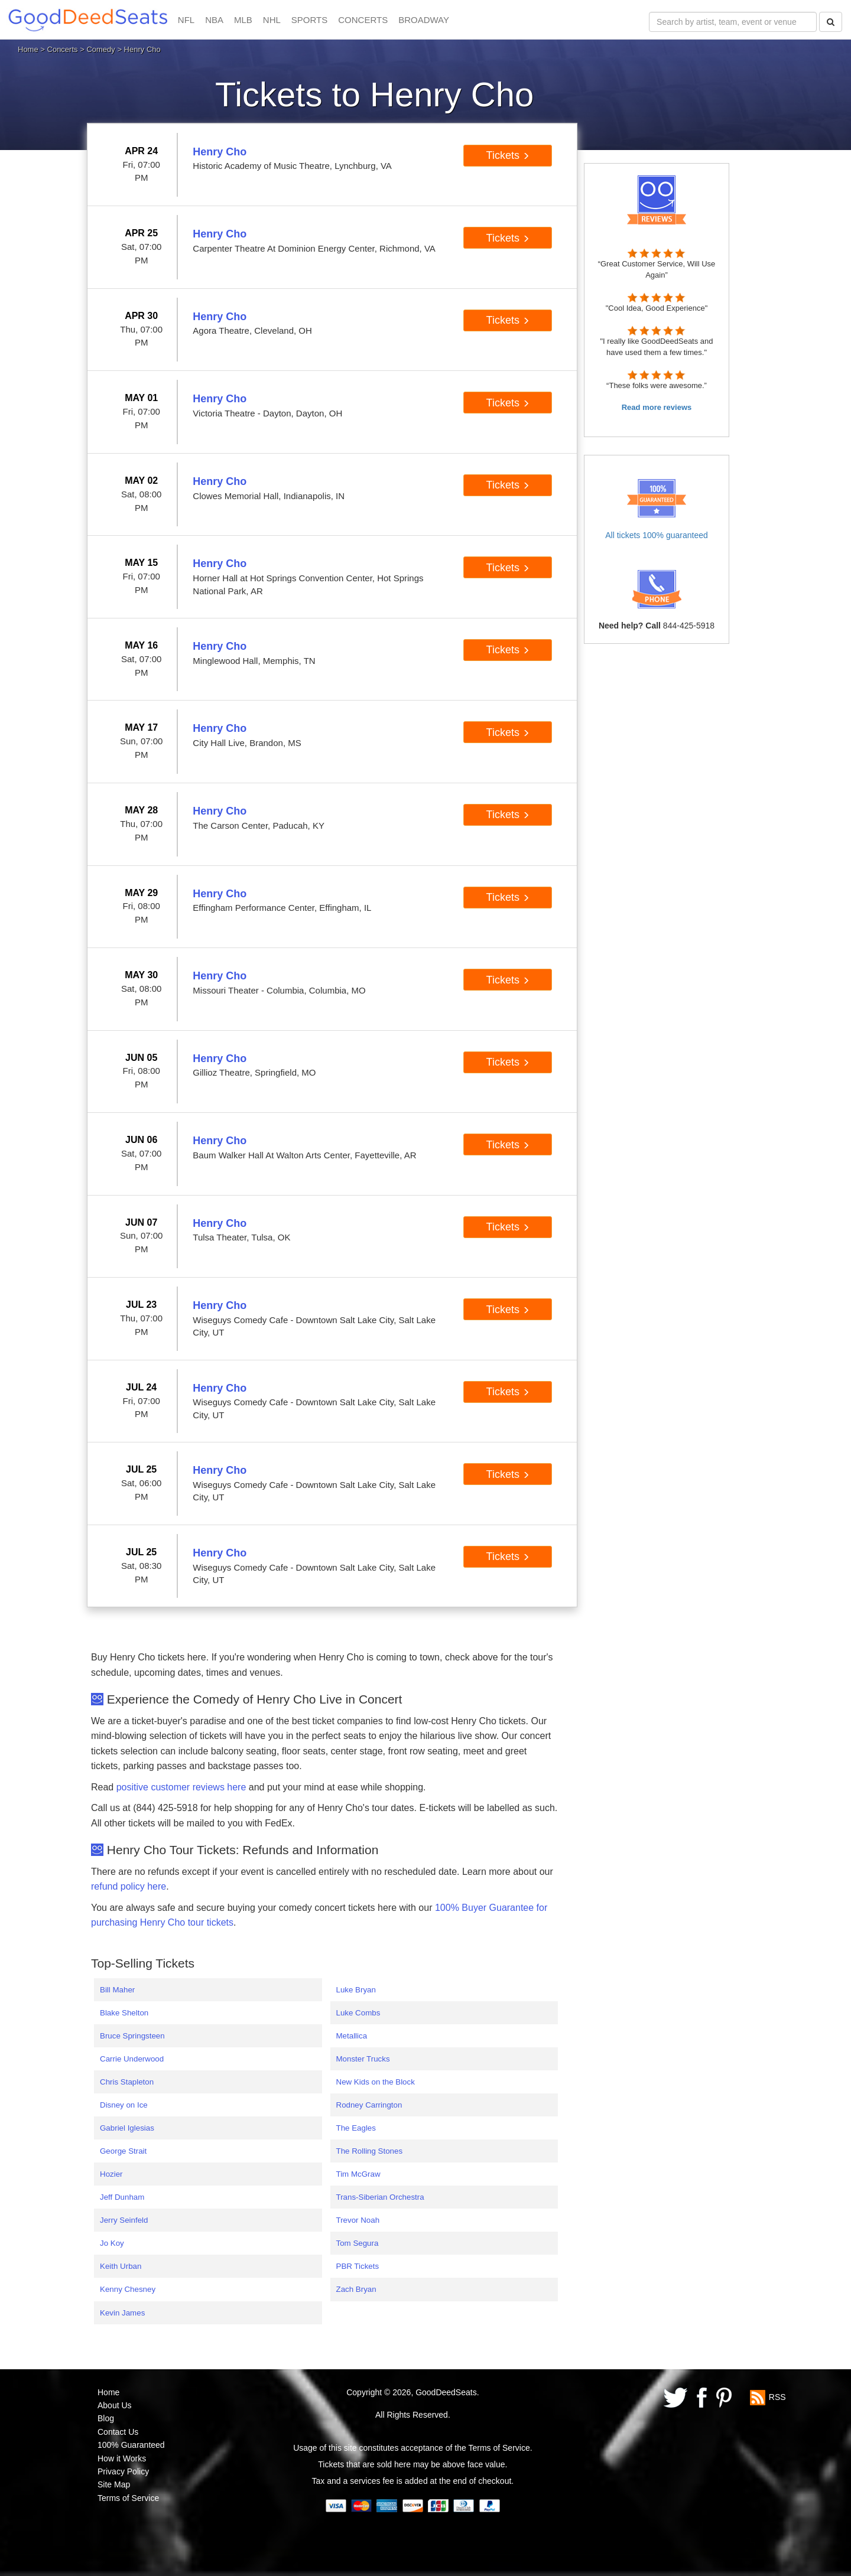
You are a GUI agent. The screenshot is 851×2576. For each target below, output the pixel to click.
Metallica (352, 2035)
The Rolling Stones (369, 2151)
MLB (243, 20)
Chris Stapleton (127, 2081)
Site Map (114, 2484)
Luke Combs (358, 2012)
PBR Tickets (357, 2266)
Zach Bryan (356, 2289)
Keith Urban (120, 2266)
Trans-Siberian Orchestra (380, 2197)
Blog (106, 2418)
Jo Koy (112, 2243)
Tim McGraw (358, 2174)
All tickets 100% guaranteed (656, 535)
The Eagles (356, 2128)
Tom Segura (357, 2243)
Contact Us (118, 2432)
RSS (777, 2396)
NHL (272, 20)
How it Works (122, 2458)
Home (28, 49)
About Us (115, 2405)
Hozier (111, 2174)
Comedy (100, 49)
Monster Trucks (363, 2058)
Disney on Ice (124, 2104)
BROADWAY (423, 20)
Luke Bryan (356, 1989)
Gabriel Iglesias (127, 2128)
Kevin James (122, 2312)
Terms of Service (128, 2498)
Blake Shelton (124, 2012)
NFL (186, 20)
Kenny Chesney (127, 2289)
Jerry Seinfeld (124, 2220)
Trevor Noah (358, 2220)
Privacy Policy (123, 2471)
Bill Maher (117, 1989)
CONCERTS (363, 20)
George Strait (123, 2151)
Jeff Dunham (122, 2197)
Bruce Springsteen (132, 2035)
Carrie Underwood (132, 2058)
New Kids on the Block (375, 2081)
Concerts (62, 49)
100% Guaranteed (131, 2445)
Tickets (508, 155)
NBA (214, 20)
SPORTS (309, 20)
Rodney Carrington (369, 2104)
